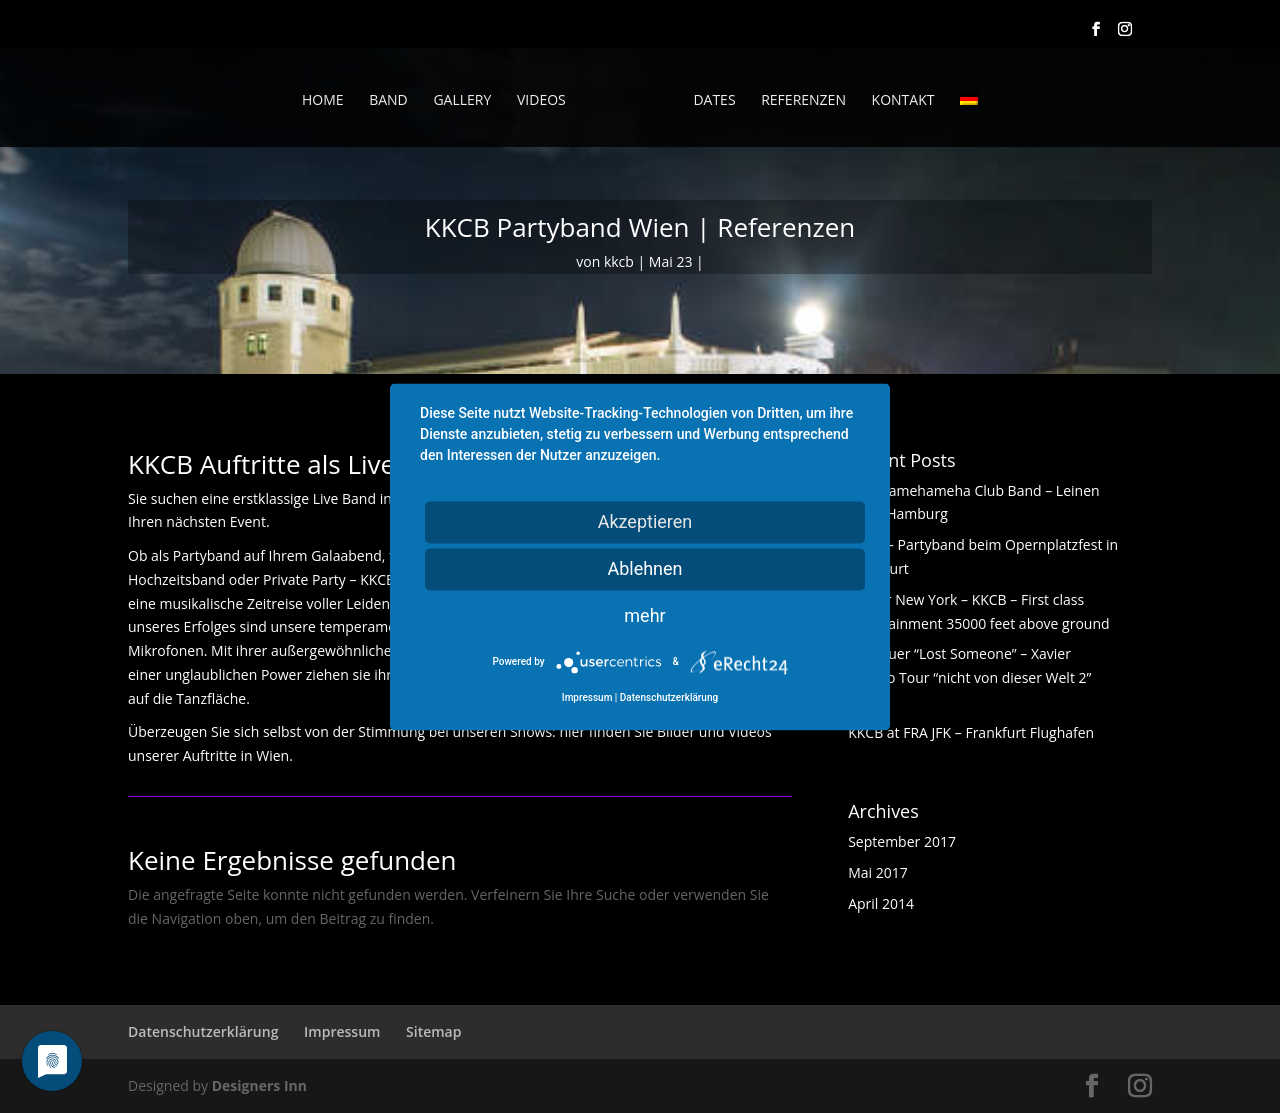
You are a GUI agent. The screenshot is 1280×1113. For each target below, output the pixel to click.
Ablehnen (644, 568)
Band (388, 101)
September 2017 (902, 841)
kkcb (619, 261)
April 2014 (881, 903)
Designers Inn (259, 1085)
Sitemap (433, 1031)
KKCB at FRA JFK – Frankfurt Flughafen (971, 732)
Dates (714, 101)
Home (323, 101)
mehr (644, 615)
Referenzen (803, 101)
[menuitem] (969, 120)
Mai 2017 (878, 872)
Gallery (462, 101)
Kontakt (903, 101)
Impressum (342, 1031)
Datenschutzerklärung (203, 1031)
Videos (541, 101)
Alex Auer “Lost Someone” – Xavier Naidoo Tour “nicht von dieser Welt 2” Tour (969, 677)
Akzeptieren (645, 521)
